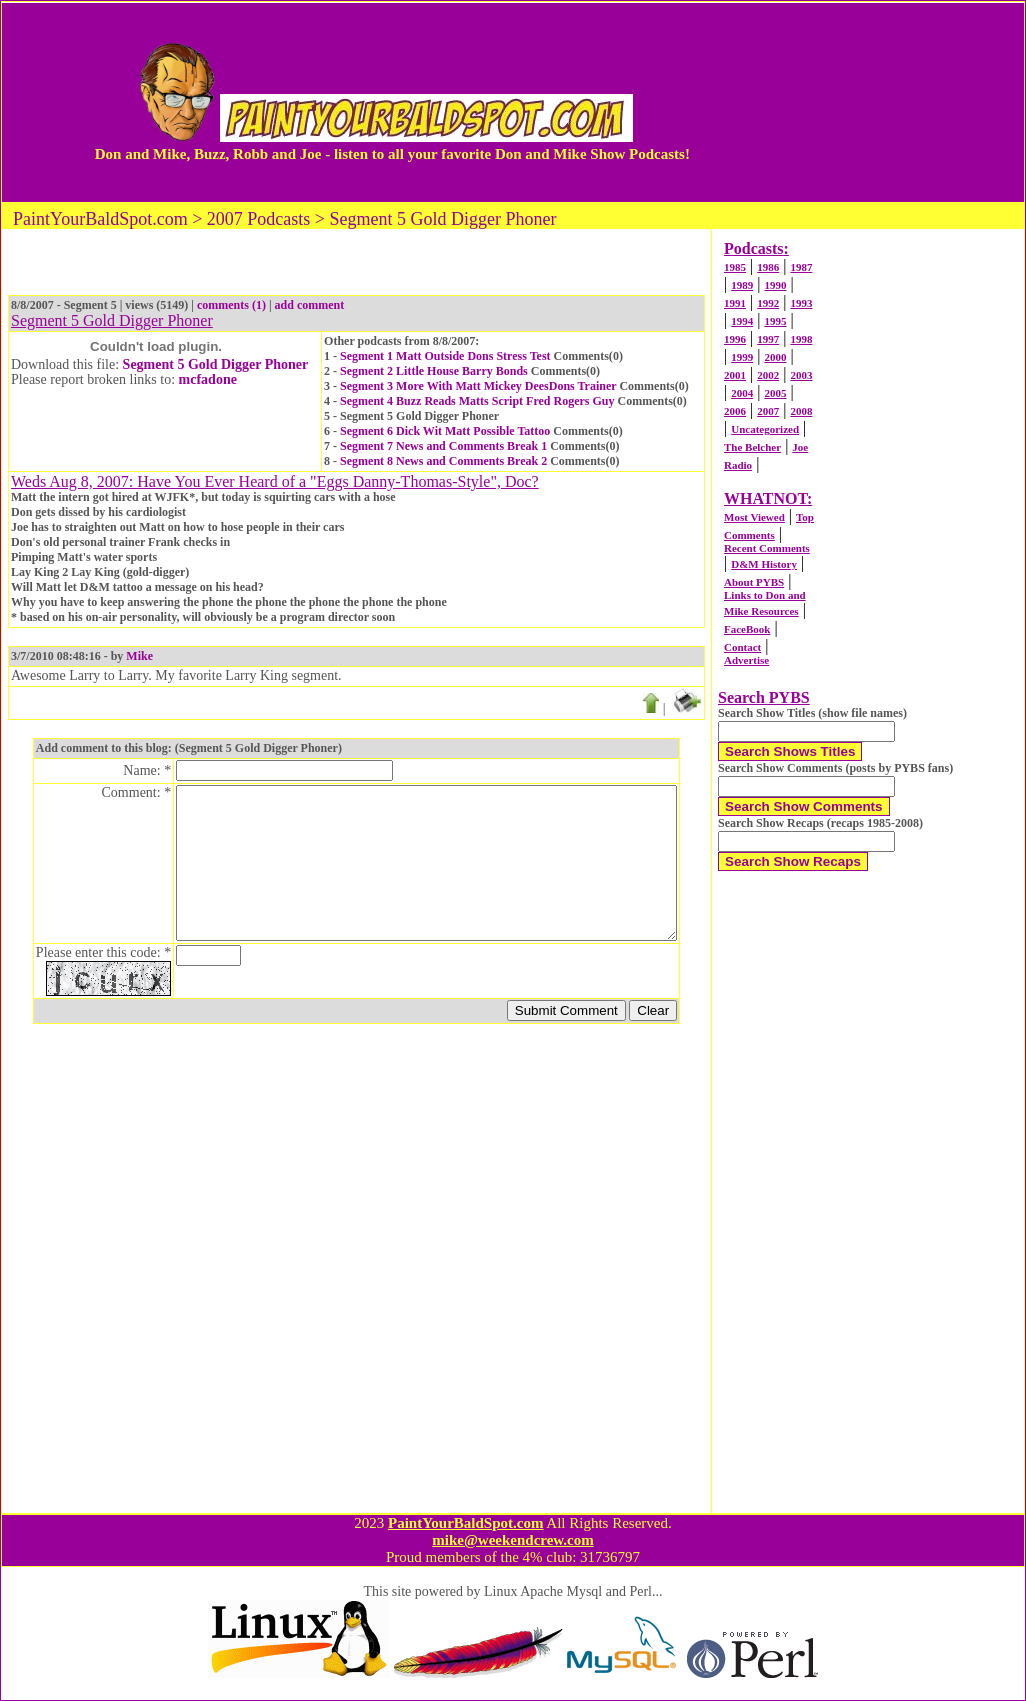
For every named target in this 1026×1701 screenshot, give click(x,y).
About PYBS (754, 582)
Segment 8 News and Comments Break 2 (443, 461)
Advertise (746, 660)
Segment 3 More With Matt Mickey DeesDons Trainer (478, 386)
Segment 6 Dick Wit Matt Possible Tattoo (445, 431)
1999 (742, 357)
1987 (801, 267)
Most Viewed (754, 517)
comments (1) (231, 305)
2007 (768, 411)
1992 (768, 303)
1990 (775, 285)
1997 (768, 339)
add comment (310, 305)
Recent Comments (767, 548)
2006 (735, 411)
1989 (742, 285)
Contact (742, 647)
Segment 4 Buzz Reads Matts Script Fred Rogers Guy (477, 401)
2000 (775, 357)
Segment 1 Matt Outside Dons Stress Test (445, 356)
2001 (735, 375)
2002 (768, 375)
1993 (801, 303)
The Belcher (752, 447)
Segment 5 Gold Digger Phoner (216, 364)
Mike (139, 656)
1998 (801, 339)
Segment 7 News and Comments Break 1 (443, 446)
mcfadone (208, 379)
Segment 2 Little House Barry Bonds (434, 371)
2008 (801, 411)
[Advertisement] (871, 102)
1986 (768, 267)
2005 (775, 393)
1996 (735, 339)
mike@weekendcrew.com (513, 1540)
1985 (735, 267)
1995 (775, 321)
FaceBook (747, 629)
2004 (742, 393)
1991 (735, 303)
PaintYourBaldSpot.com (465, 1523)
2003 (801, 375)
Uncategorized (765, 429)
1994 (742, 321)
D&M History (764, 564)
